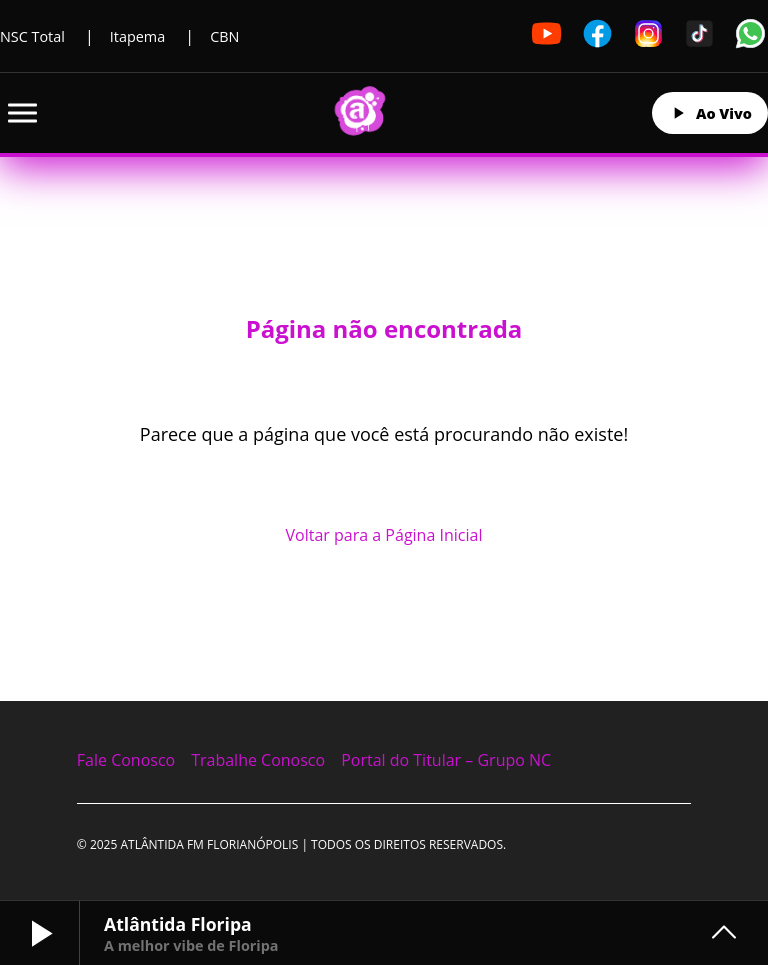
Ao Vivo (710, 113)
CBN (224, 36)
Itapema (137, 36)
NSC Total (32, 36)
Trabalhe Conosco (258, 760)
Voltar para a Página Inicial (384, 535)
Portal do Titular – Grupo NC (446, 760)
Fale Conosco (126, 760)
